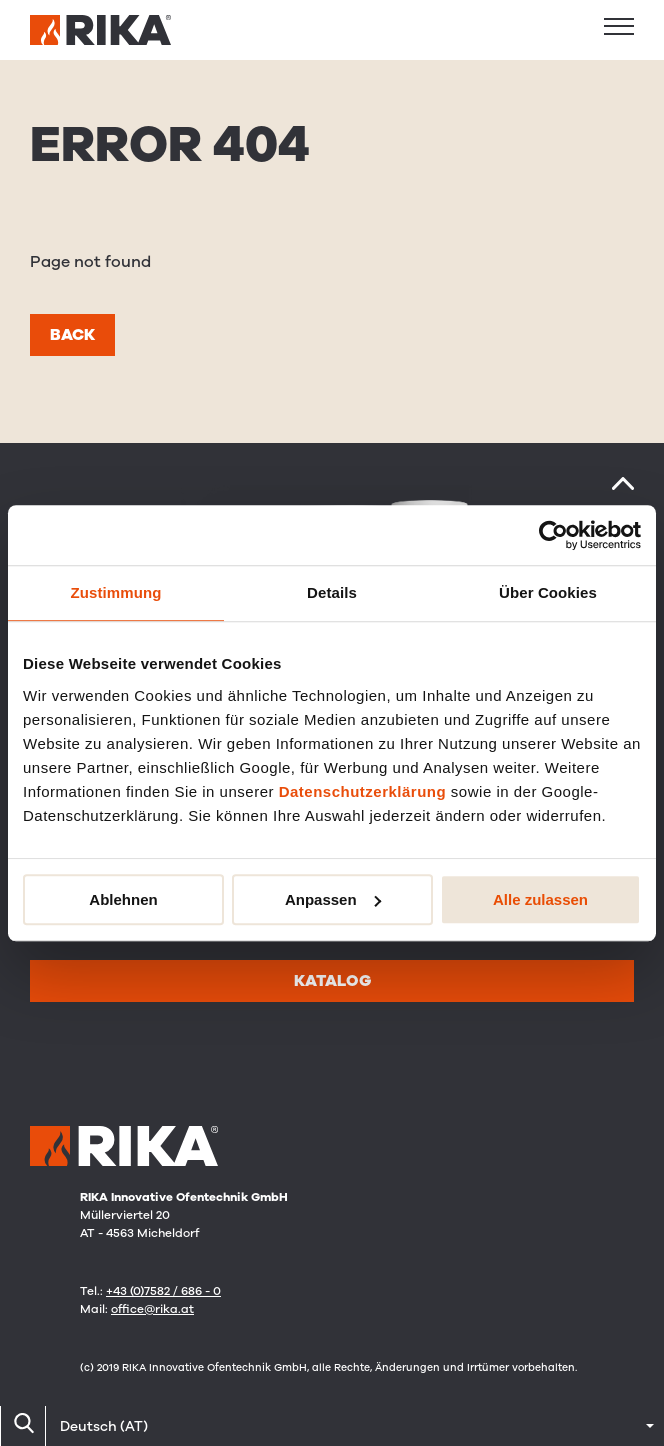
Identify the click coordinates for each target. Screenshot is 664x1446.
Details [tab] (332, 592)
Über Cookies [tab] (548, 592)
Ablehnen (123, 899)
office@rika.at (152, 1309)
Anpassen (333, 899)
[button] (619, 26)
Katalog (332, 981)
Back (72, 335)
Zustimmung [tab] (116, 592)
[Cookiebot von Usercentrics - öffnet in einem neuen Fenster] (553, 535)
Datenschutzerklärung (363, 791)
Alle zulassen (540, 899)
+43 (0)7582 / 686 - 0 (163, 1291)
